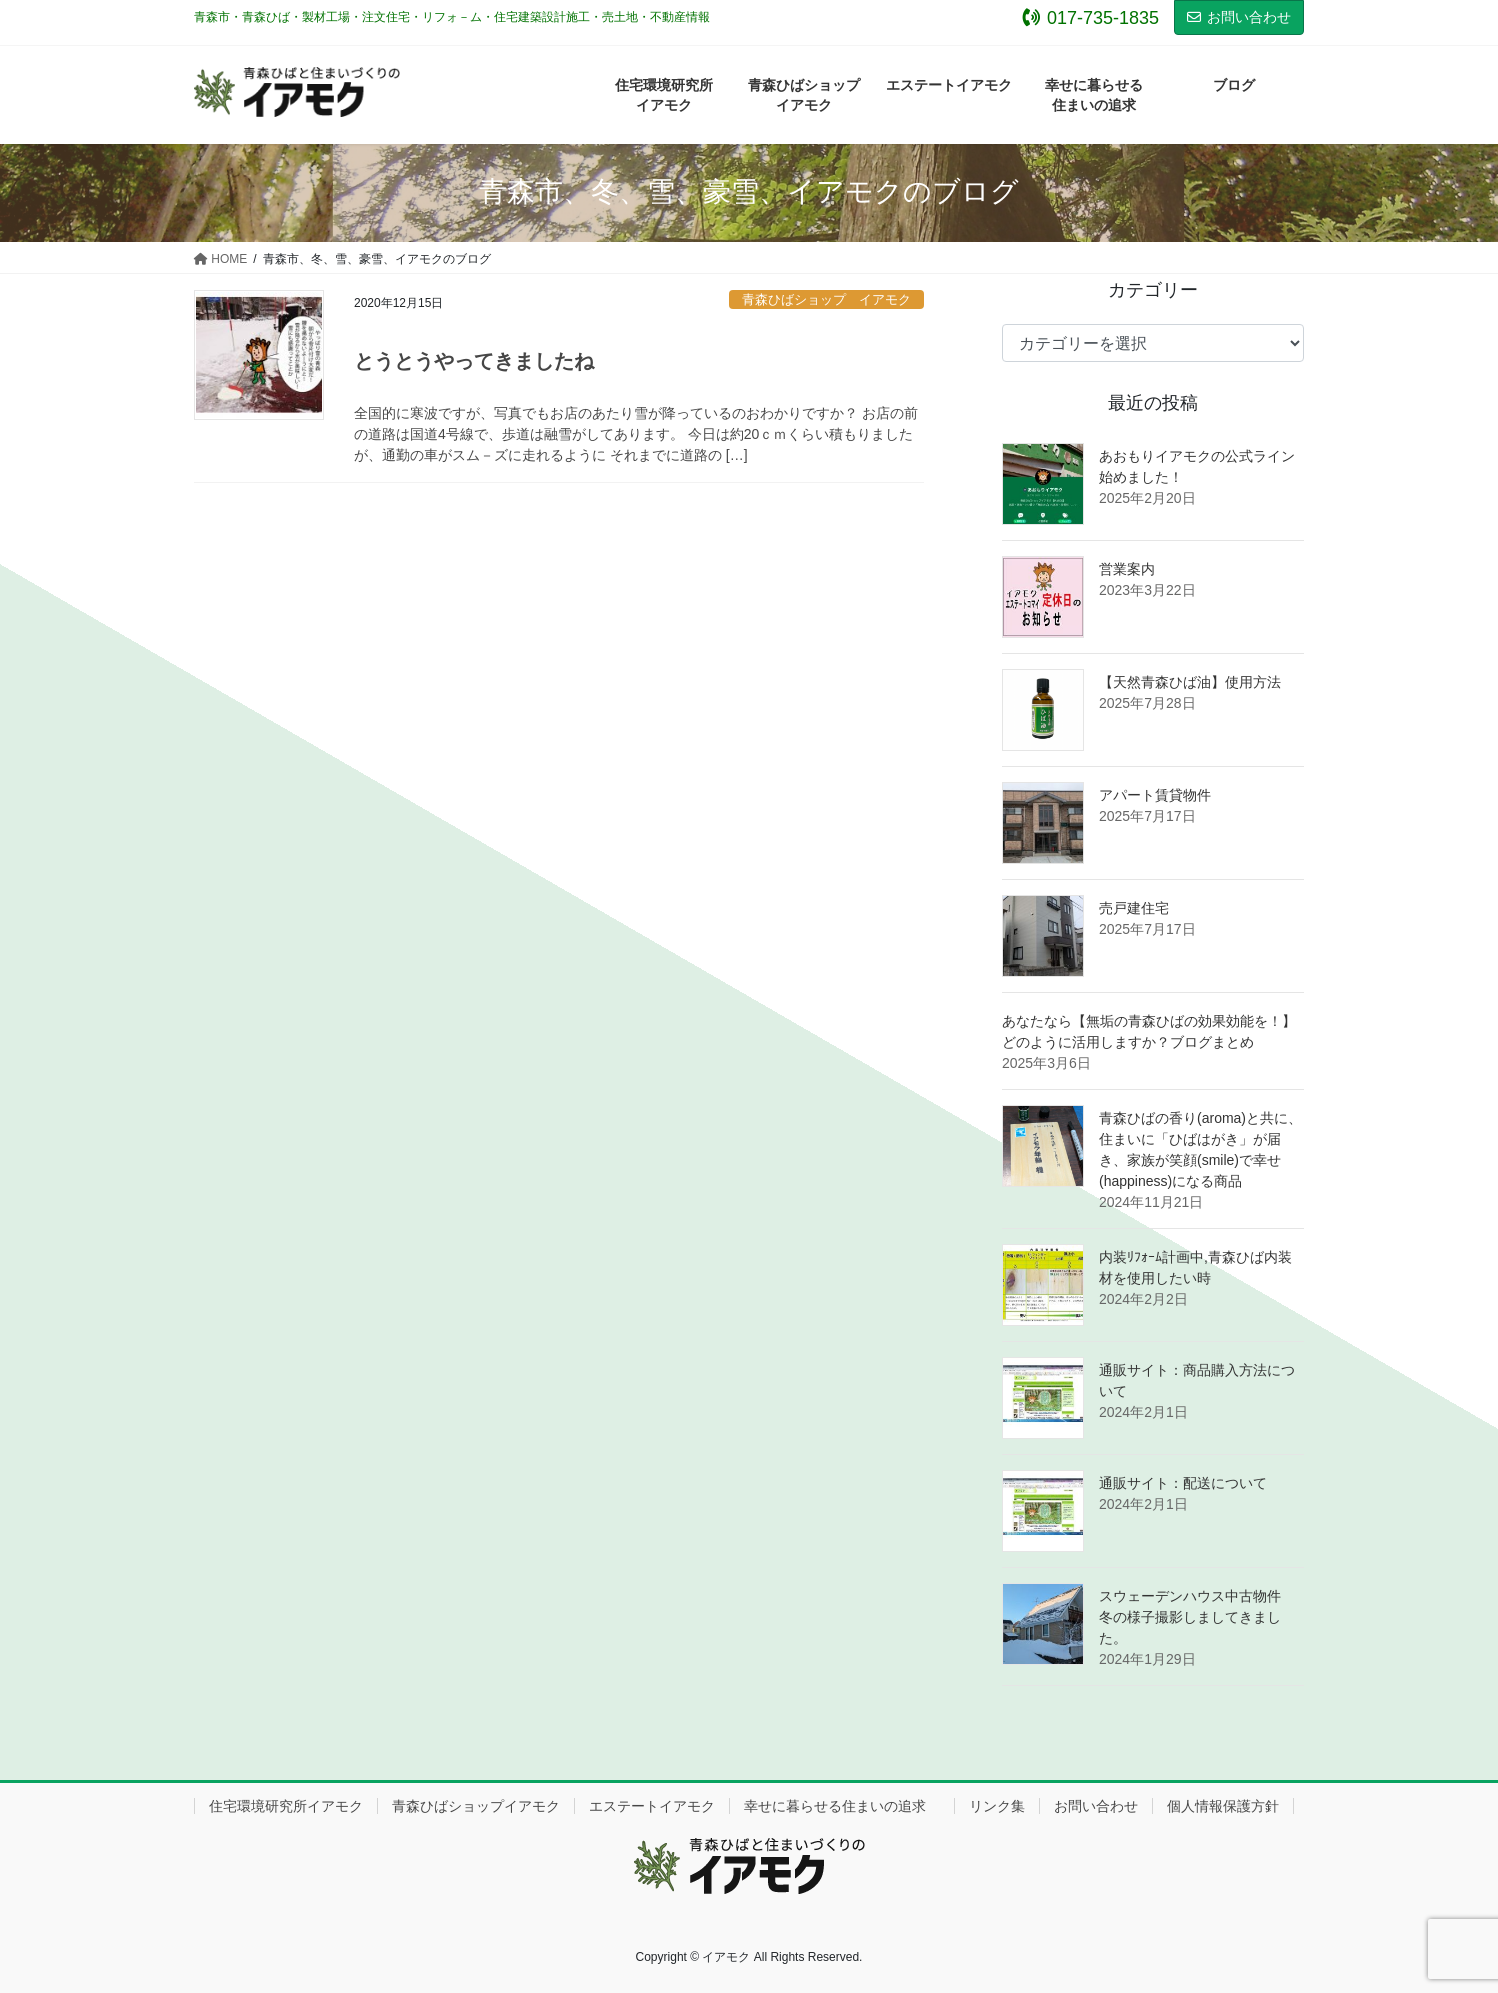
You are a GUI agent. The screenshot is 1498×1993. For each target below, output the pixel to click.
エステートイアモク (652, 1806)
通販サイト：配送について (1183, 1483)
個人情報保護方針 (1223, 1806)
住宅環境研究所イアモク (286, 1806)
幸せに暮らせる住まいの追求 (842, 1806)
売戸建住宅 (1134, 908)
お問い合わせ (1239, 17)
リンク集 (997, 1806)
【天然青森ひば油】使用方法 (1190, 682)
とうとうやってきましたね (474, 361)
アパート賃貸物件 (1155, 795)
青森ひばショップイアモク (476, 1806)
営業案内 (1127, 569)
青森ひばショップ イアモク (826, 299)
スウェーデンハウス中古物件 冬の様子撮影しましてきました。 (1197, 1617)
